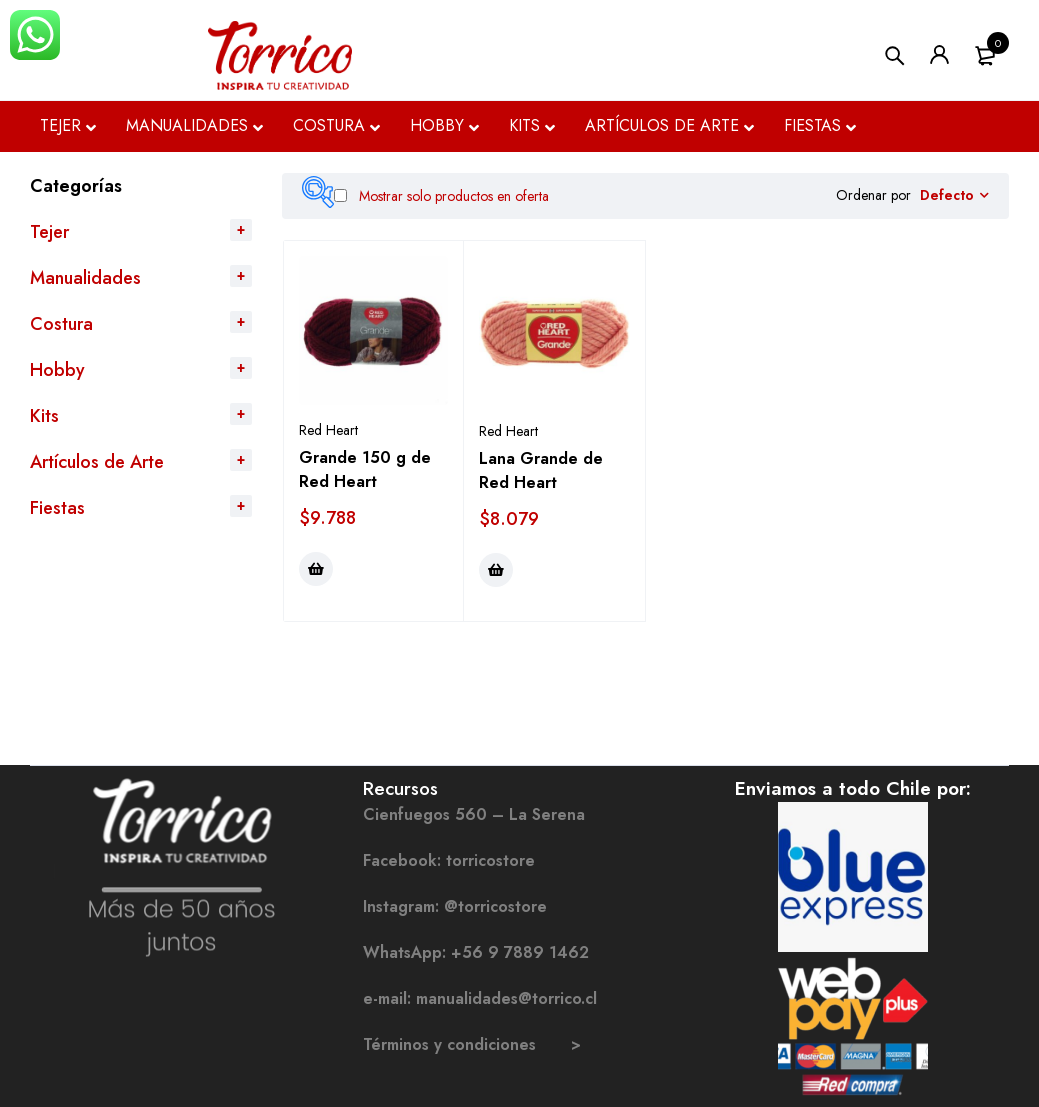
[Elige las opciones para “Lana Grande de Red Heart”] (496, 570)
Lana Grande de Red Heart (541, 470)
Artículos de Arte (97, 462)
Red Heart (328, 430)
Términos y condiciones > (472, 1044)
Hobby (57, 370)
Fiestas (57, 508)
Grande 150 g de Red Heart (365, 469)
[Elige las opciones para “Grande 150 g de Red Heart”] (316, 569)
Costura (61, 324)
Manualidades (85, 278)
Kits (44, 416)
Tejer (49, 232)
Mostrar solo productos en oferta (441, 196)
